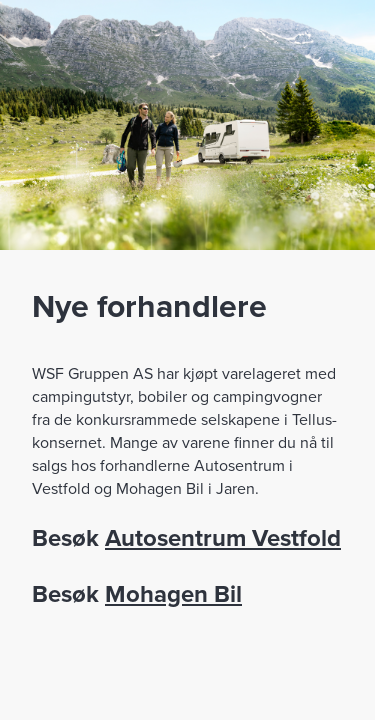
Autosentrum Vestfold (223, 538)
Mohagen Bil (173, 594)
